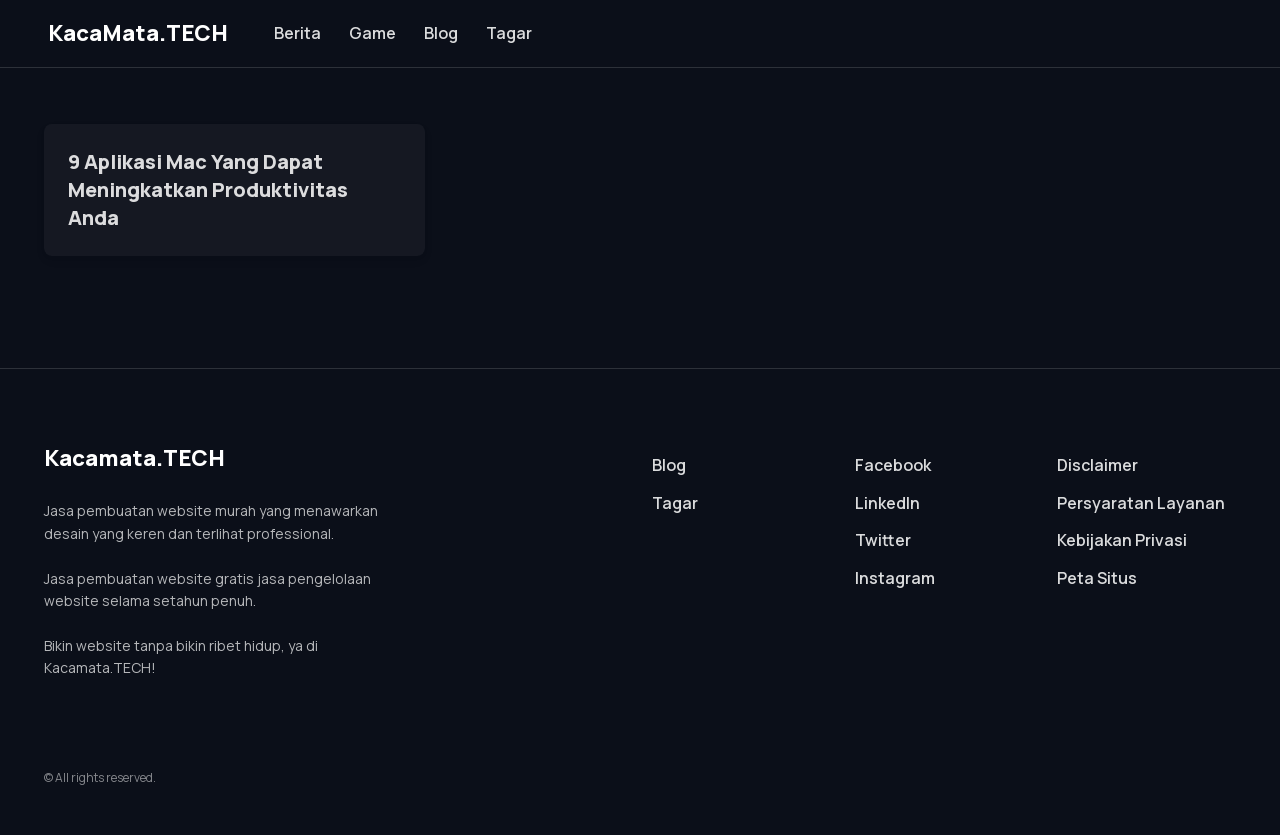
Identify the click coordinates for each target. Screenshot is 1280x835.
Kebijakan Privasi (1122, 540)
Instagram (895, 578)
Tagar (509, 33)
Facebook (893, 465)
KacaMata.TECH (138, 33)
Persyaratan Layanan (1141, 503)
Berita (297, 33)
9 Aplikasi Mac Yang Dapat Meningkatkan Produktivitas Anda (208, 189)
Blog (441, 33)
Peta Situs (1097, 578)
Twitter (883, 540)
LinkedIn (887, 503)
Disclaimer (1097, 465)
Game (372, 33)
